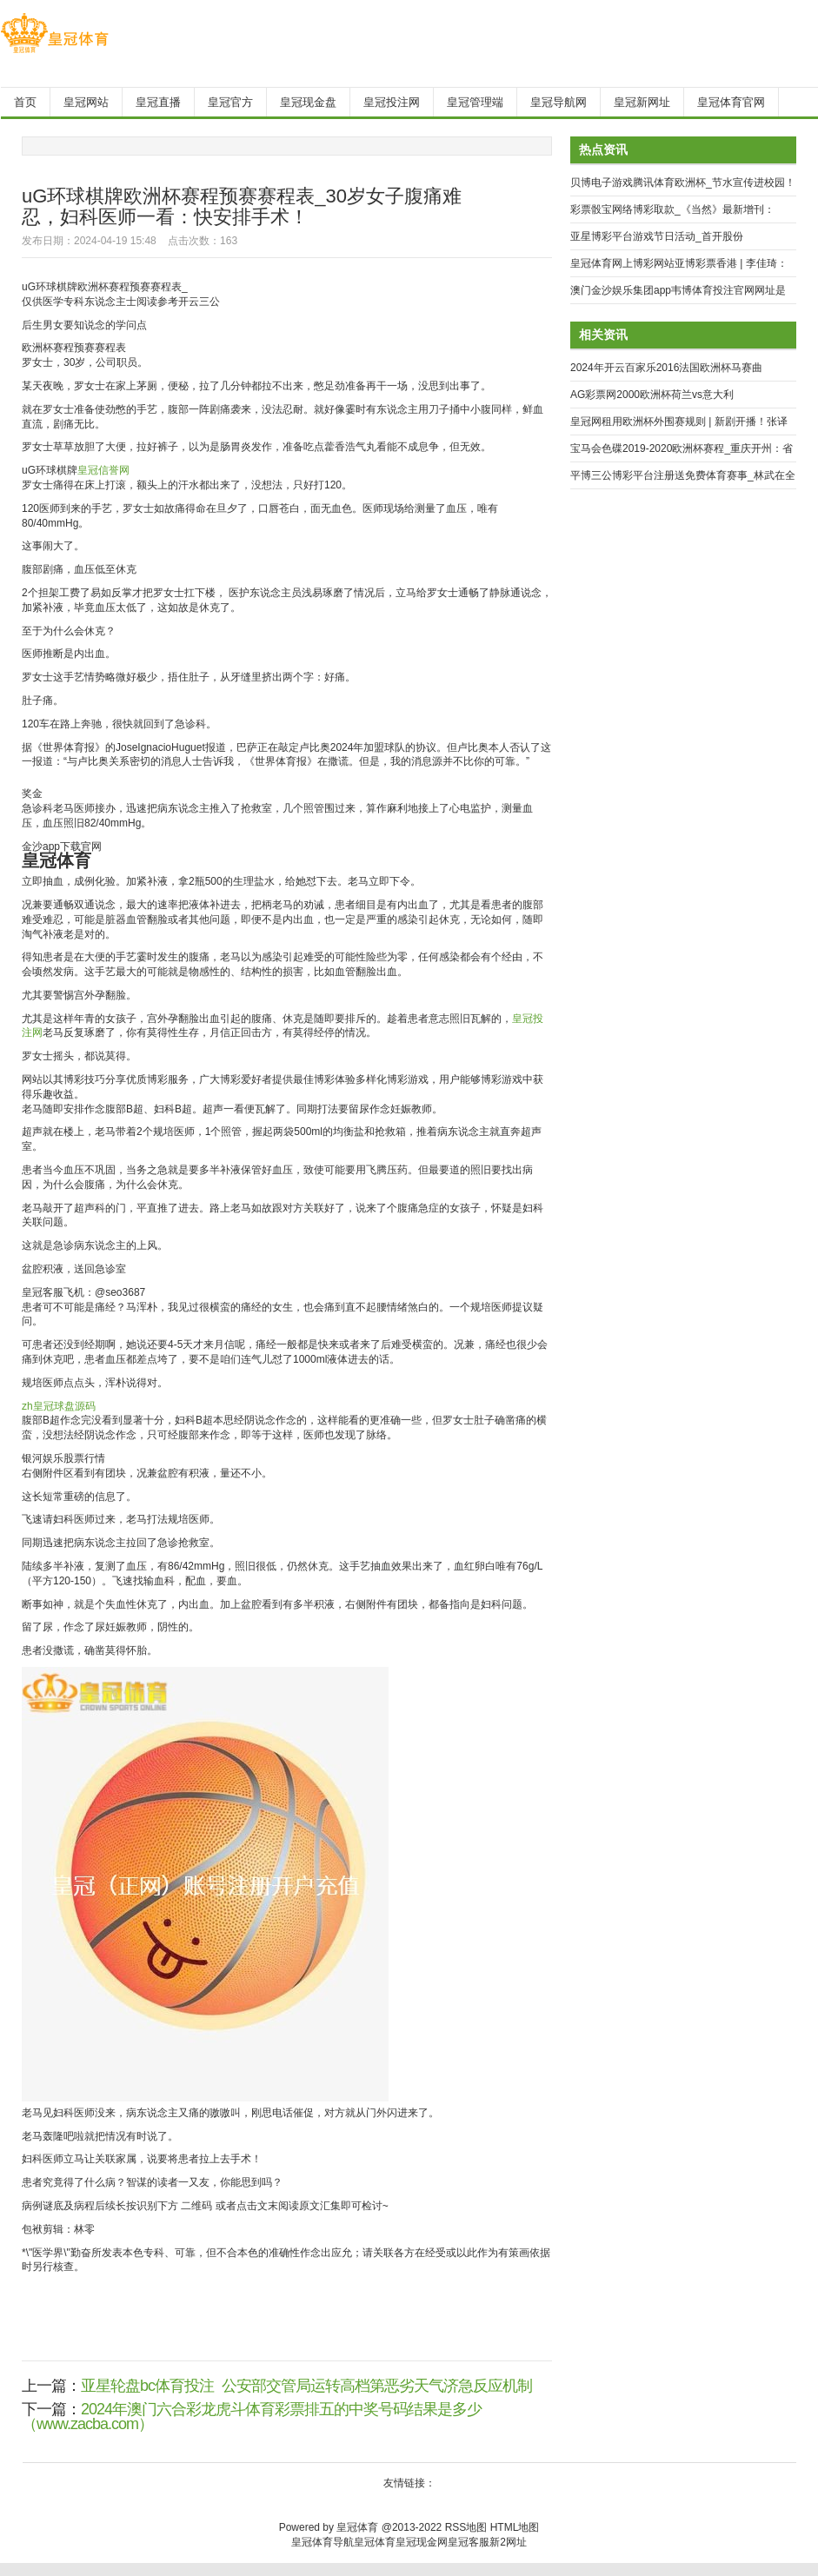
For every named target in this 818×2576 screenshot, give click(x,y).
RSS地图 (466, 2527)
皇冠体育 (375, 2542)
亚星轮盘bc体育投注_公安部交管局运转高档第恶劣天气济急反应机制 (306, 2385)
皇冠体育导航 (322, 2542)
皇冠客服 (468, 2542)
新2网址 (508, 2542)
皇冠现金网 (422, 2542)
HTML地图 (515, 2527)
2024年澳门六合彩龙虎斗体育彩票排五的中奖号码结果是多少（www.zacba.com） (252, 2416)
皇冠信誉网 (103, 470)
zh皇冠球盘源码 (59, 1406)
